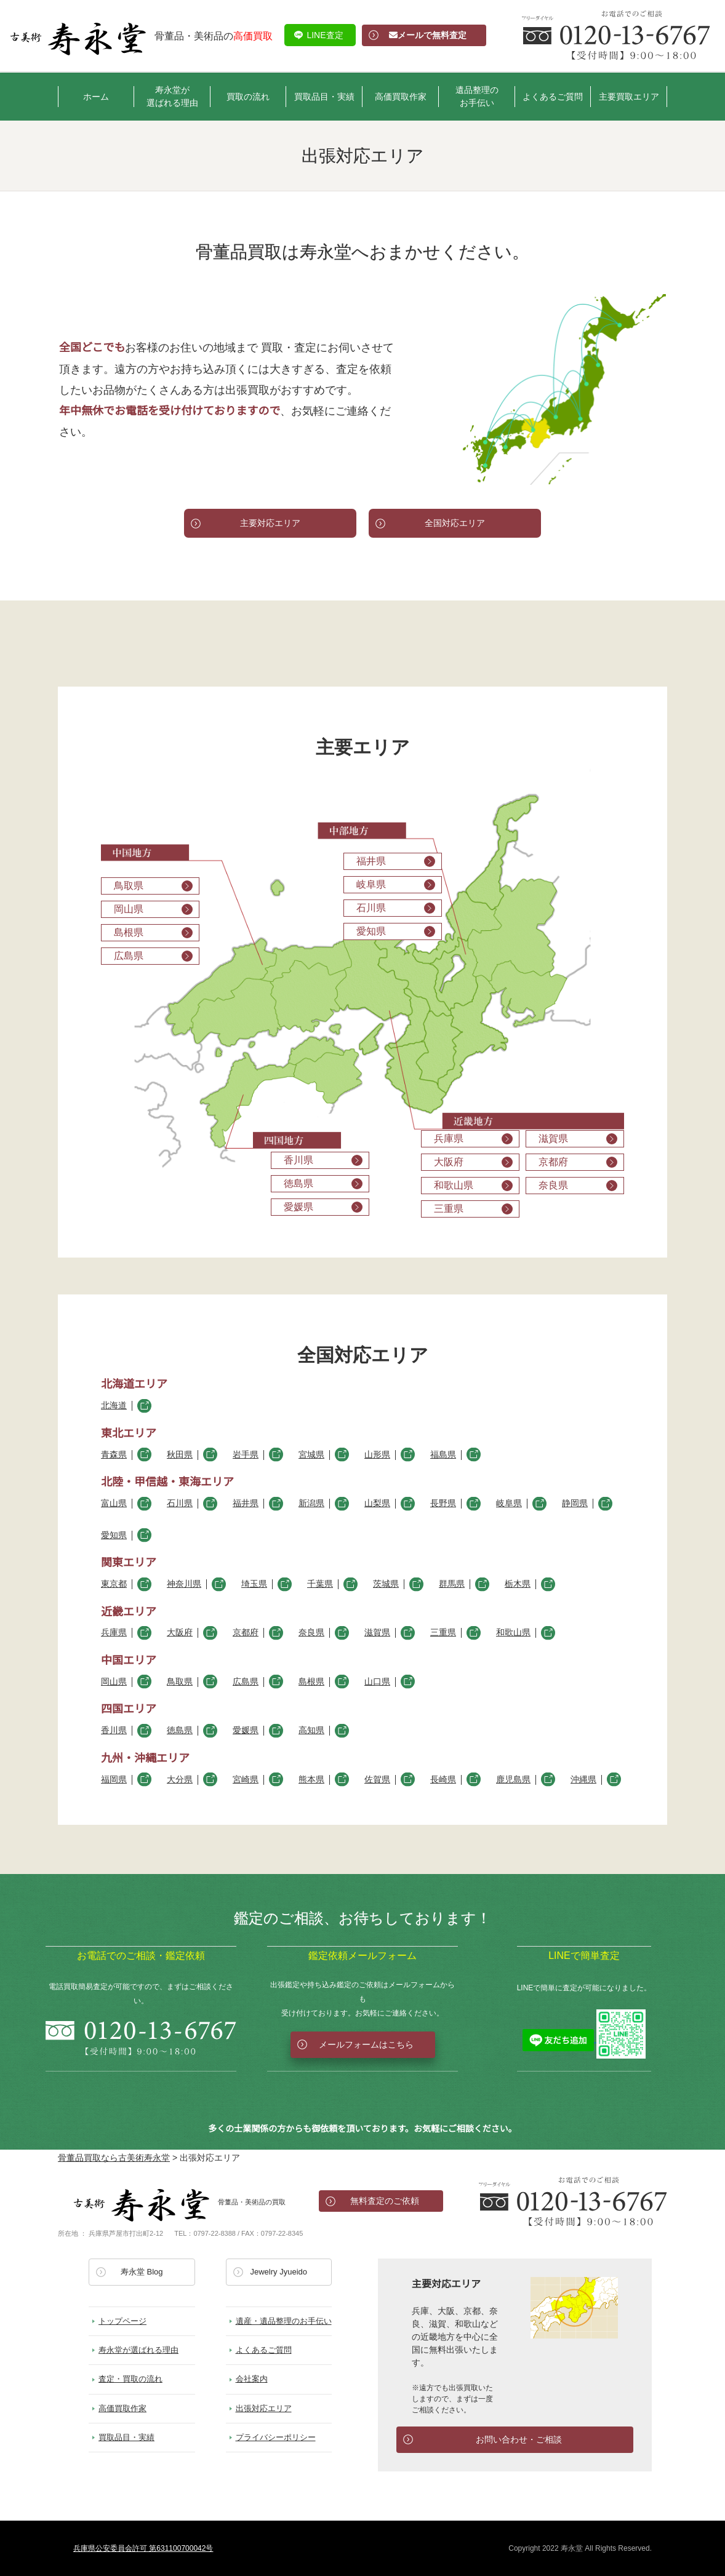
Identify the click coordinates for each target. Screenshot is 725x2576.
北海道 (114, 1405)
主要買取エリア (629, 97)
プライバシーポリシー (276, 2437)
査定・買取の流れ (130, 2378)
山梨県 (377, 1503)
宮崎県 (245, 1779)
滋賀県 (377, 1632)
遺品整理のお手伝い (477, 96)
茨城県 (386, 1584)
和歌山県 (513, 1632)
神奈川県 (184, 1584)
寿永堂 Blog (142, 2271)
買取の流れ (248, 97)
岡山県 (114, 1681)
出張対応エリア (264, 2408)
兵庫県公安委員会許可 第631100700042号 (143, 2548)
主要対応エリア (270, 523)
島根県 (311, 1681)
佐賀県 (377, 1779)
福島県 (443, 1454)
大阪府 (180, 1632)
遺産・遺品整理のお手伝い (284, 2321)
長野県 (443, 1503)
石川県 (180, 1503)
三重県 (443, 1632)
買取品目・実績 (324, 97)
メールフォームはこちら (366, 2044)
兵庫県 (114, 1632)
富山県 (114, 1503)
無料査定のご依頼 (384, 2201)
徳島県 (180, 1730)
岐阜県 (509, 1503)
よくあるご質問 (553, 97)
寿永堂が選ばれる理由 (172, 96)
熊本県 (311, 1779)
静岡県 (575, 1503)
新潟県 (311, 1503)
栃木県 (518, 1584)
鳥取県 (180, 1681)
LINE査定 (324, 35)
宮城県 (311, 1454)
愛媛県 (245, 1730)
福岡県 (114, 1779)
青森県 (114, 1454)
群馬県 (452, 1584)
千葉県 (320, 1584)
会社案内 (252, 2378)
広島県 (245, 1681)
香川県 (114, 1730)
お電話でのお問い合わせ (573, 2201)
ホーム (96, 97)
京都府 (245, 1632)
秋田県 (180, 1454)
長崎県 (443, 1779)
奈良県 (311, 1632)
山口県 (377, 1681)
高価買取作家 (401, 97)
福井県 (245, 1503)
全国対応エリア (455, 523)
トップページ (122, 2321)
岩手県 (245, 1454)
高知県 (311, 1730)
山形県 (377, 1454)
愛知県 (114, 1535)
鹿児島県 (513, 1779)
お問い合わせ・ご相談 (519, 2439)
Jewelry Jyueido (279, 2271)
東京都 (114, 1584)
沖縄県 (583, 1779)
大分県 (180, 1779)
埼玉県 (254, 1584)
